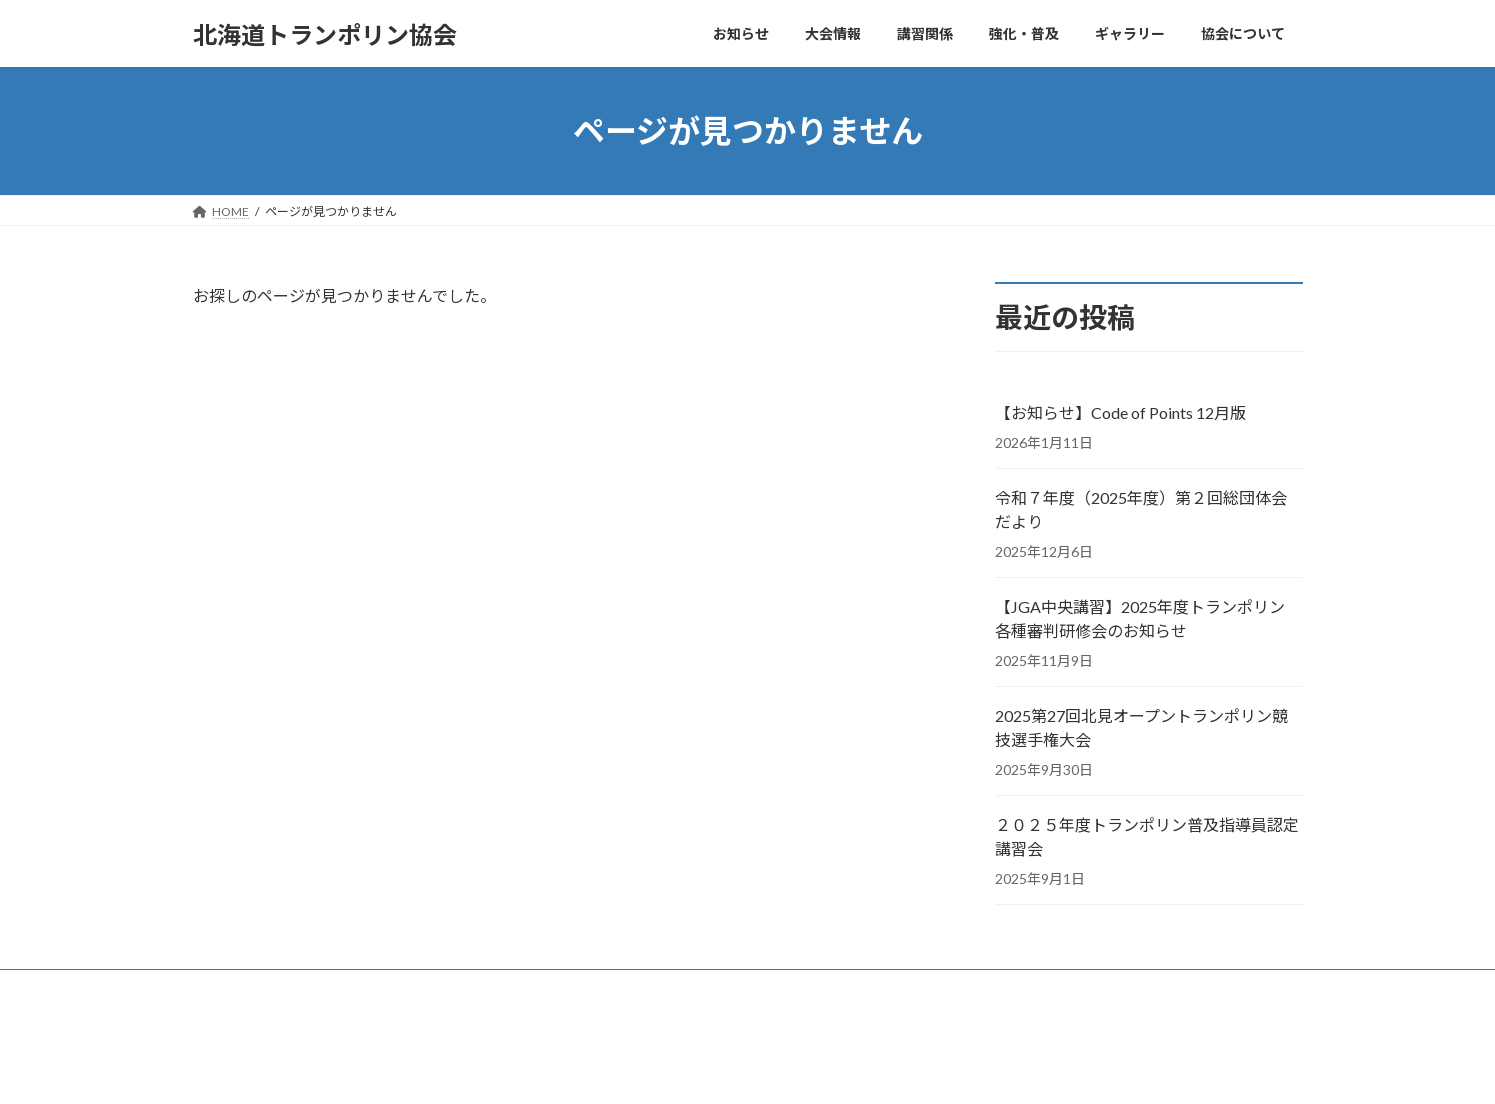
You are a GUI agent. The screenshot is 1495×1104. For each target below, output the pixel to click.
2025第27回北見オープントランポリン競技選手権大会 (1141, 727)
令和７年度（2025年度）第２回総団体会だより (1141, 509)
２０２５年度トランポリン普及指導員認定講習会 (1147, 836)
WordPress (660, 1069)
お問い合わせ (248, 987)
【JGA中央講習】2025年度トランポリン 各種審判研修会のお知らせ (1140, 618)
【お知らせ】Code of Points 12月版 (1120, 412)
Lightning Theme (749, 1069)
